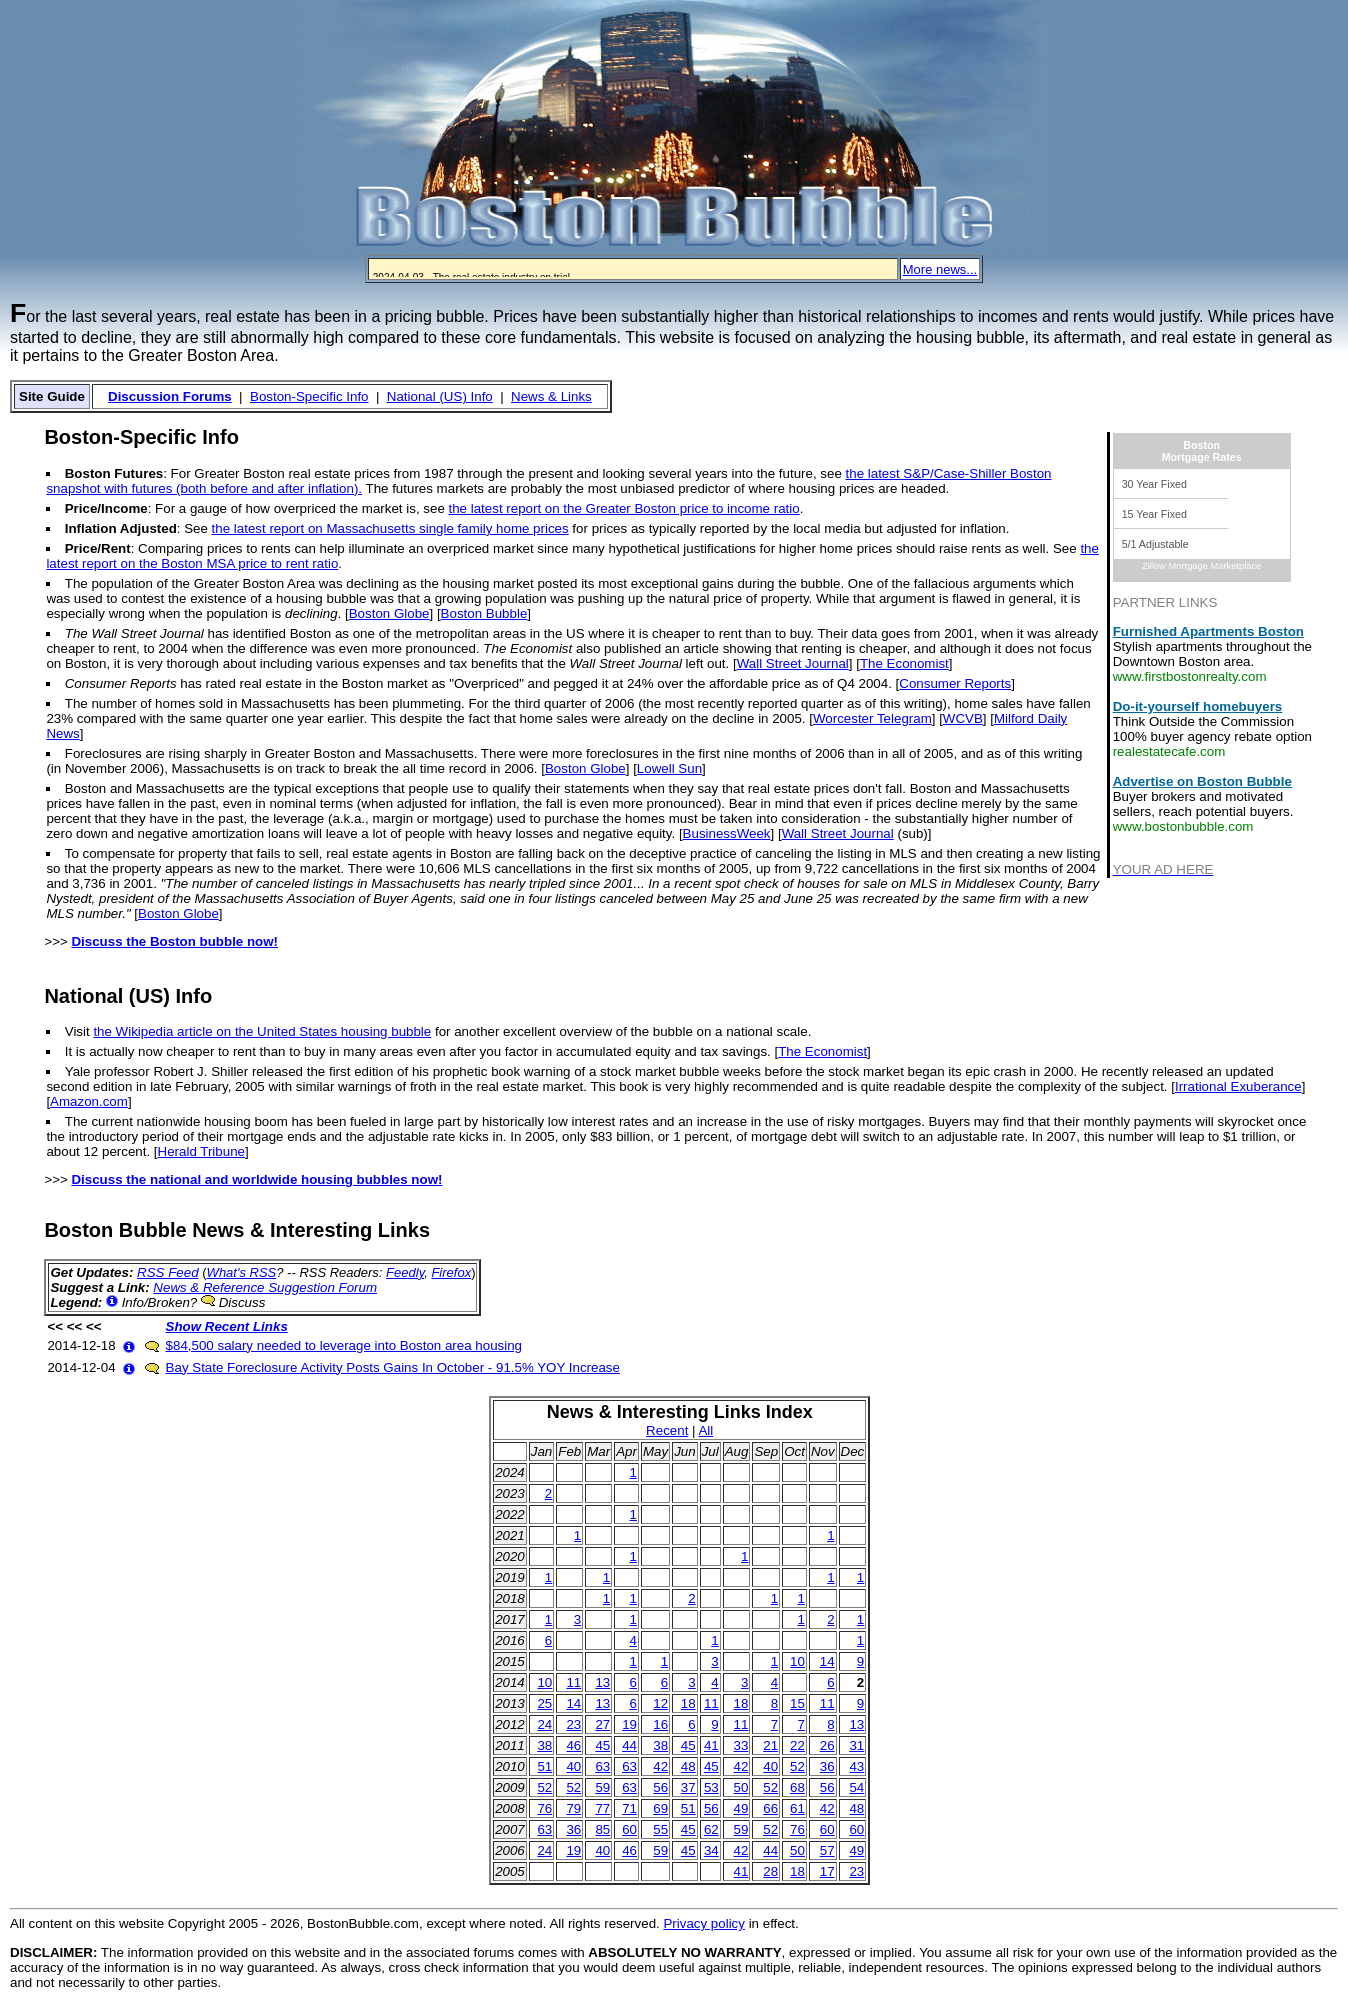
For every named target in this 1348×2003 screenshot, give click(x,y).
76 (544, 1808)
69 (660, 1808)
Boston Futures (114, 473)
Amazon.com (89, 1101)
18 (688, 1703)
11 (573, 1682)
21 (770, 1745)
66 (770, 1808)
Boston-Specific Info (309, 396)
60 (629, 1829)
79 (573, 1808)
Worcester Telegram (872, 718)
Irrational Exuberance (1238, 1086)
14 (827, 1661)
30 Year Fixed (1154, 484)
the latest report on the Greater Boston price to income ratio (624, 508)
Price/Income (106, 508)
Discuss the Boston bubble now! (174, 941)
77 (602, 1808)
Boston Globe (389, 613)
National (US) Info (440, 396)
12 (660, 1703)
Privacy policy (703, 1923)
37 (688, 1787)
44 (629, 1745)
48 (688, 1766)
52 (797, 1766)
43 (856, 1766)
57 (827, 1850)
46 (573, 1745)
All (705, 1430)
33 (741, 1745)
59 (602, 1787)
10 (797, 1661)
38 (544, 1745)
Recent (667, 1430)
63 (602, 1766)
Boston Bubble (484, 613)
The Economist (904, 663)
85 (602, 1829)
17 (827, 1871)
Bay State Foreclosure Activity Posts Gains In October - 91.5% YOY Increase (393, 1367)
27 (602, 1724)
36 (827, 1766)
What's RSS (242, 1272)
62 (711, 1829)
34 (711, 1850)
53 (711, 1787)
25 (544, 1703)
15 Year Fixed (1154, 514)
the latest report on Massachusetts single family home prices (390, 528)
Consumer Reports (955, 683)
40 (573, 1766)
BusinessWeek (727, 833)
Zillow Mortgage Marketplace (1201, 566)
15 (797, 1703)
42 (660, 1766)
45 (602, 1745)
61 (797, 1808)
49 (741, 1808)
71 (629, 1808)
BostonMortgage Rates (1202, 451)
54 (856, 1787)
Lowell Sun (669, 768)
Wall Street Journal (793, 663)
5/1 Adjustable (1155, 544)
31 (856, 1745)
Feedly (405, 1272)
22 (797, 1745)
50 (741, 1787)
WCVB (963, 718)
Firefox (451, 1272)
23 (573, 1724)
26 (827, 1745)
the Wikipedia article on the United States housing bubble (262, 1031)
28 (770, 1871)
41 (711, 1745)
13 (602, 1682)
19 (629, 1724)
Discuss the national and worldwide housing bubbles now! (256, 1179)
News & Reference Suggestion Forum (265, 1287)
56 (660, 1787)
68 (797, 1787)
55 (660, 1829)
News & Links (551, 396)
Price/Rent (98, 548)
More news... (940, 269)
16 (660, 1724)
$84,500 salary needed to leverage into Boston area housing (344, 1345)
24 (544, 1724)
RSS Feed (168, 1272)
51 (544, 1766)
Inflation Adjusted (121, 528)
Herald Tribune (201, 1151)
